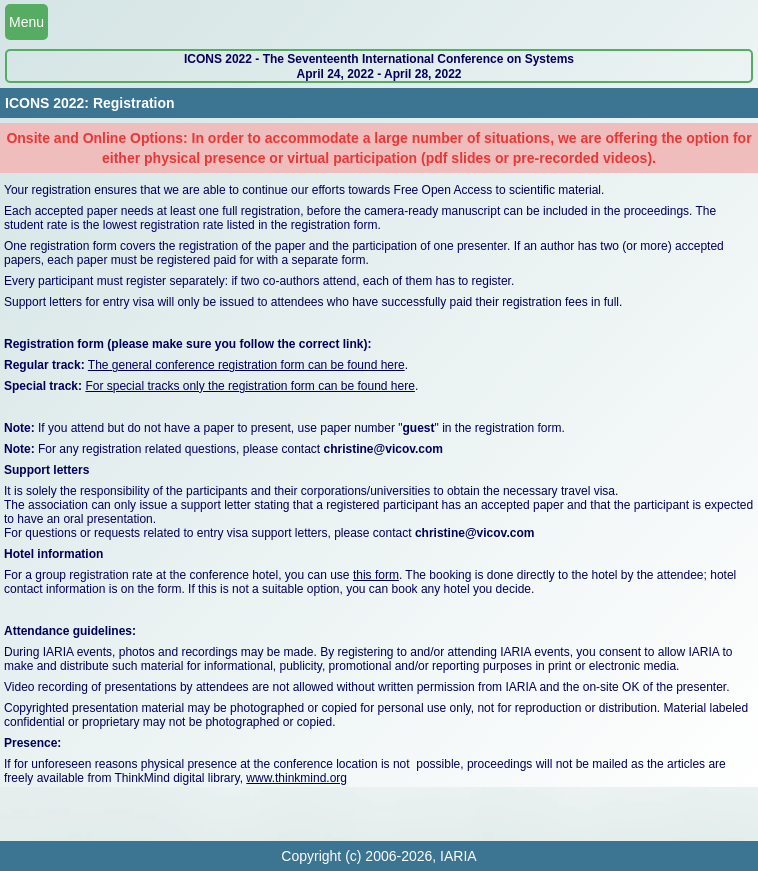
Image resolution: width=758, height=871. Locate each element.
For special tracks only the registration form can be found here (250, 386)
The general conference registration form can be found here (246, 365)
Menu (26, 22)
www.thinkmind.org (296, 778)
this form (376, 575)
